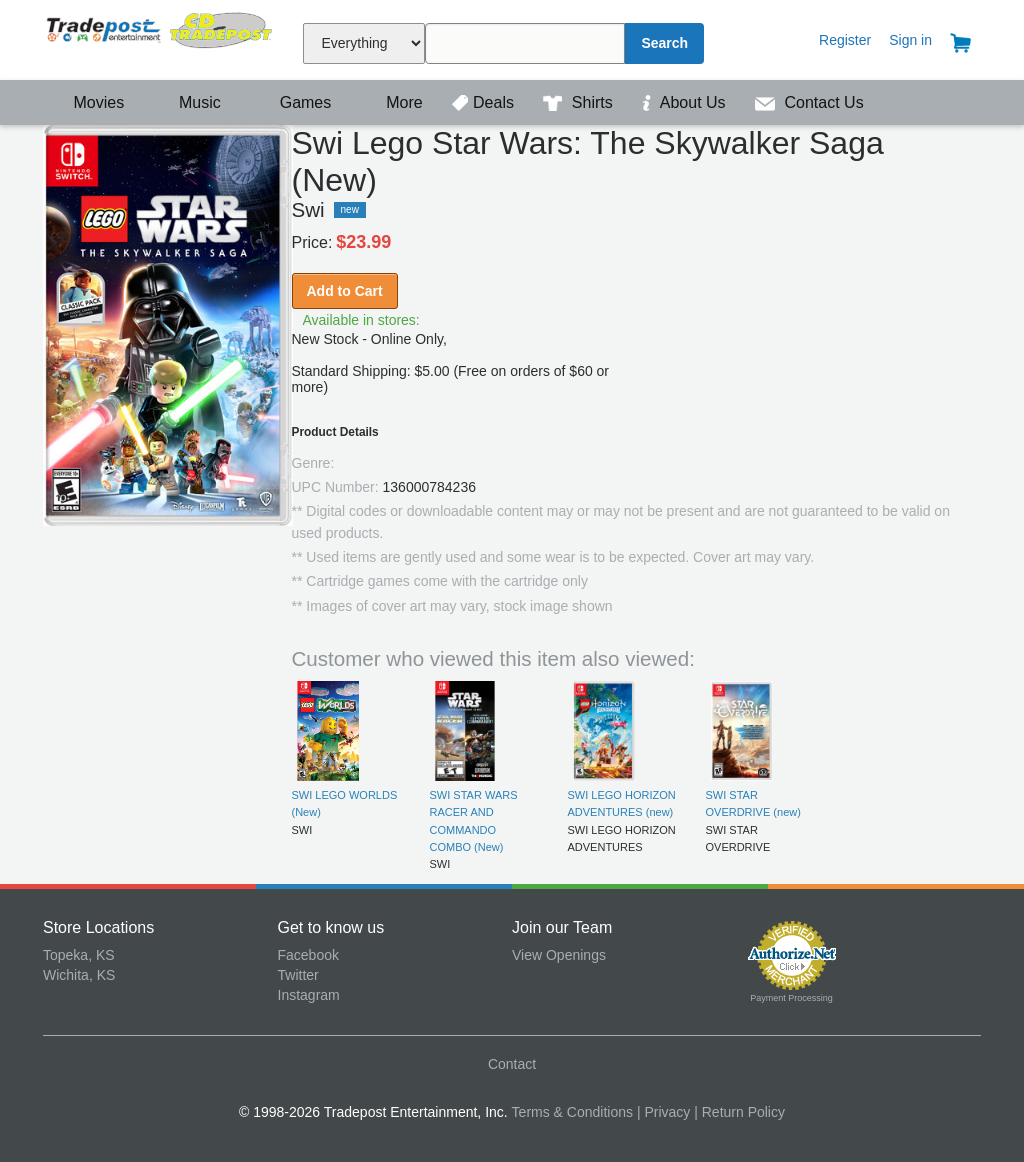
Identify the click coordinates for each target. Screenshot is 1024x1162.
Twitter (298, 975)
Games (292, 102)
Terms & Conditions (572, 1112)
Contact (512, 1064)
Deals (485, 102)
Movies (86, 102)
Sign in (910, 40)
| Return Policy (739, 1112)
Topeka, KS (79, 955)
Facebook (308, 955)
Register (845, 40)
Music (190, 102)
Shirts (580, 102)
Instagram (309, 995)
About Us (686, 102)
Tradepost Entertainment (160, 37)
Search (664, 43)
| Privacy (663, 1112)
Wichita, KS (79, 975)
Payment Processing (791, 998)
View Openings (559, 955)
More (394, 102)
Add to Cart (345, 291)
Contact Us (809, 102)
